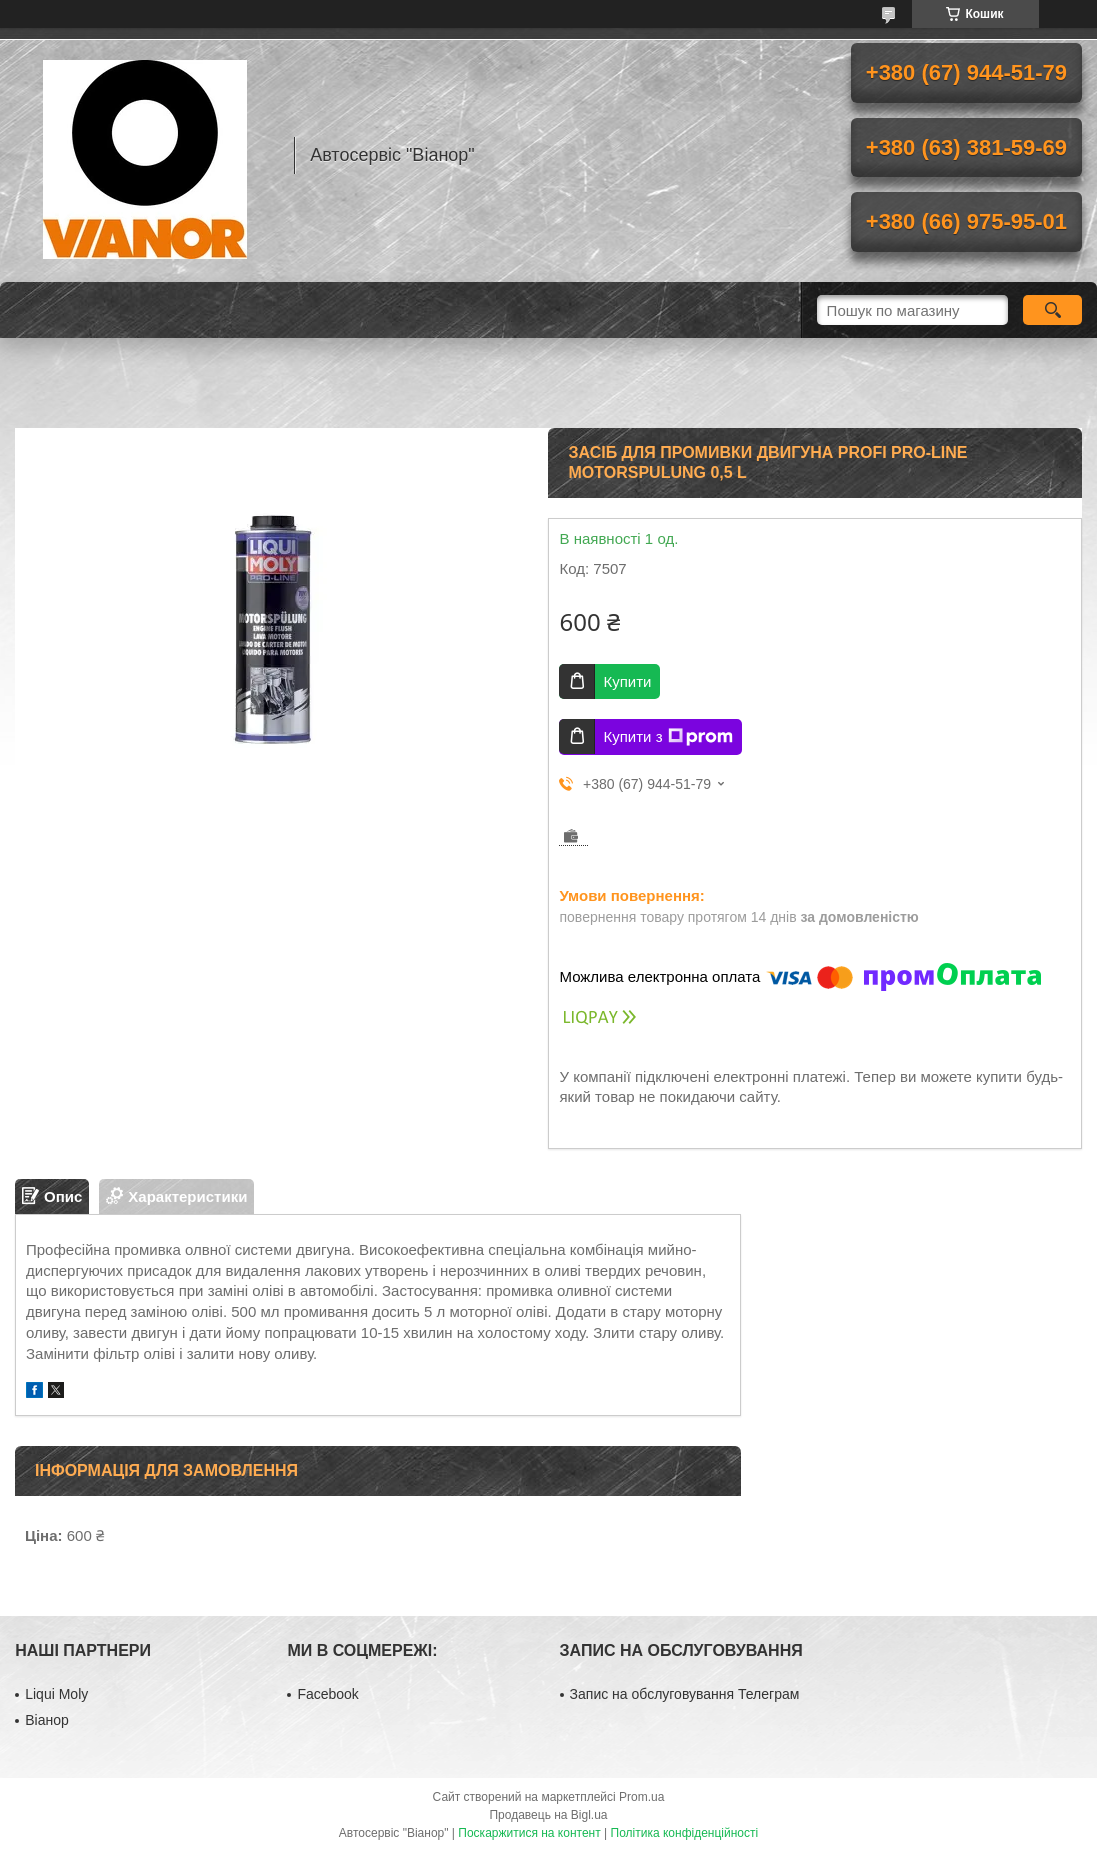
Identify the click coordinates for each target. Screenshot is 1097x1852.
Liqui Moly (56, 1694)
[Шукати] (1052, 310)
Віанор (47, 1720)
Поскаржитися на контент (529, 1833)
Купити (627, 681)
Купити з (667, 737)
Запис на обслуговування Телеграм (685, 1694)
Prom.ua (641, 1797)
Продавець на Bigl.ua (548, 1815)
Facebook (327, 1694)
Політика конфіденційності (685, 1833)
